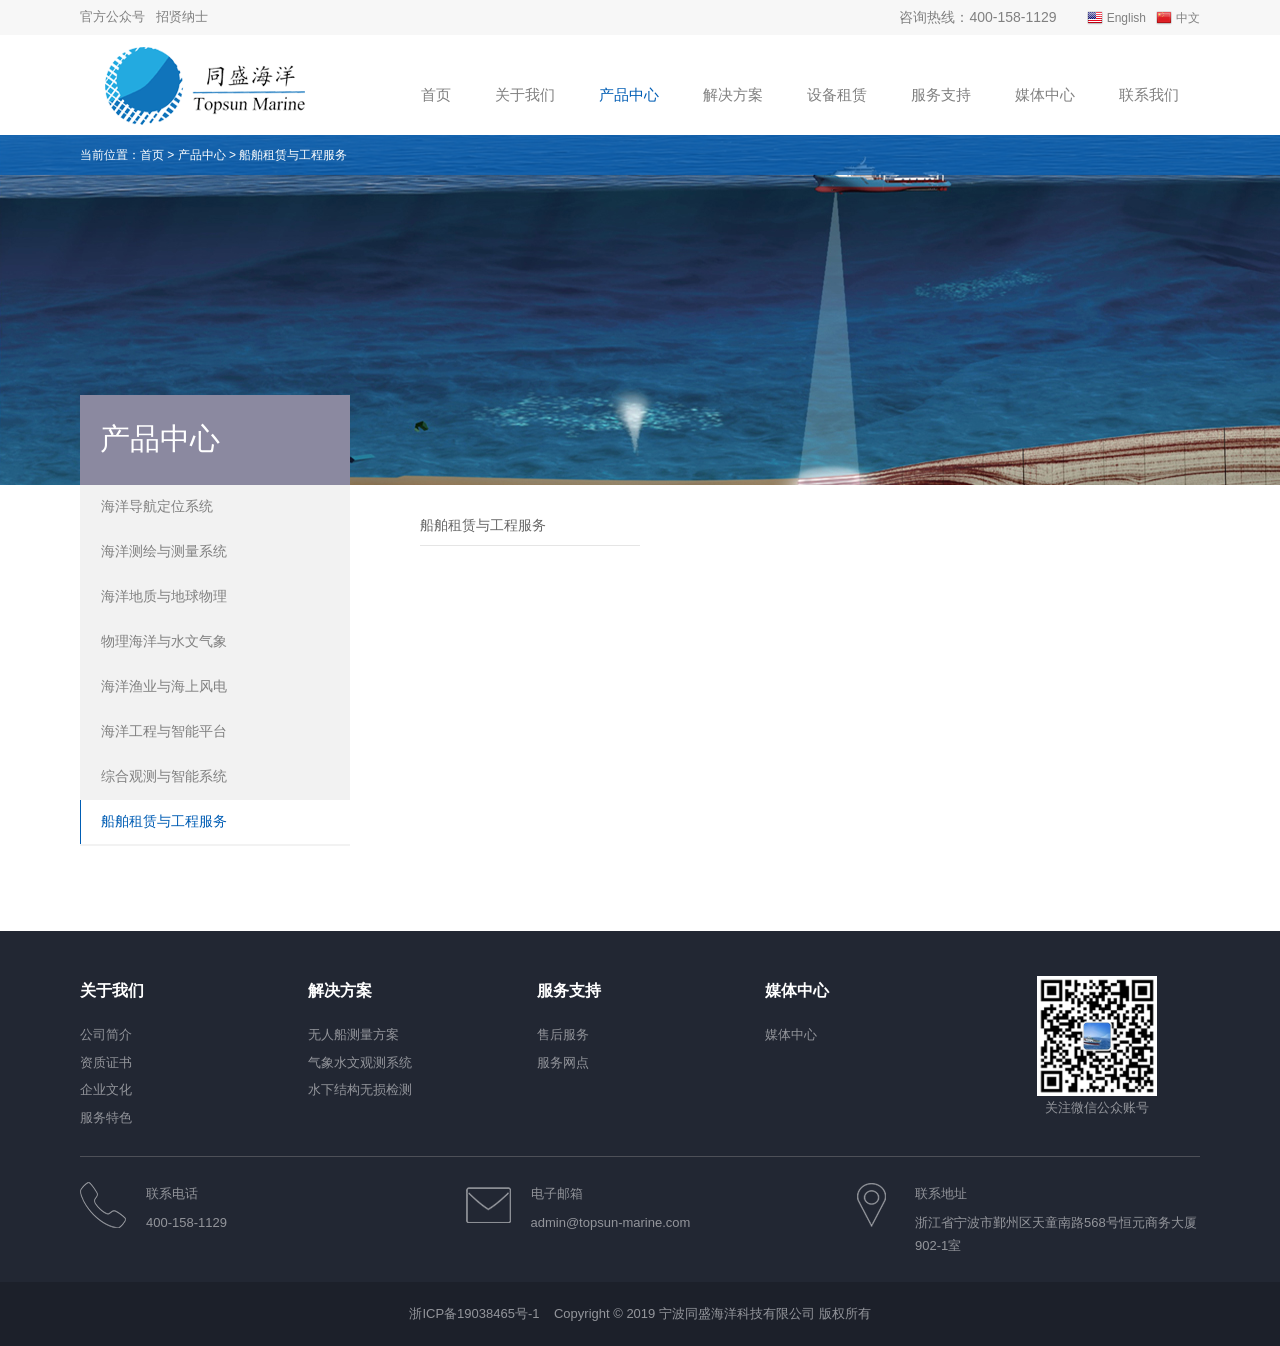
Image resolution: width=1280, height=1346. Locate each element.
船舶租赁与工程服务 (164, 821)
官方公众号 (112, 16)
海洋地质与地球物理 (164, 596)
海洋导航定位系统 (157, 506)
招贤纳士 (182, 16)
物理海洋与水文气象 (164, 641)
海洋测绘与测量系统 (164, 551)
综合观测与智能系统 (164, 776)
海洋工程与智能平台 (164, 731)
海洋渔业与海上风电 (164, 686)
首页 (152, 155)
